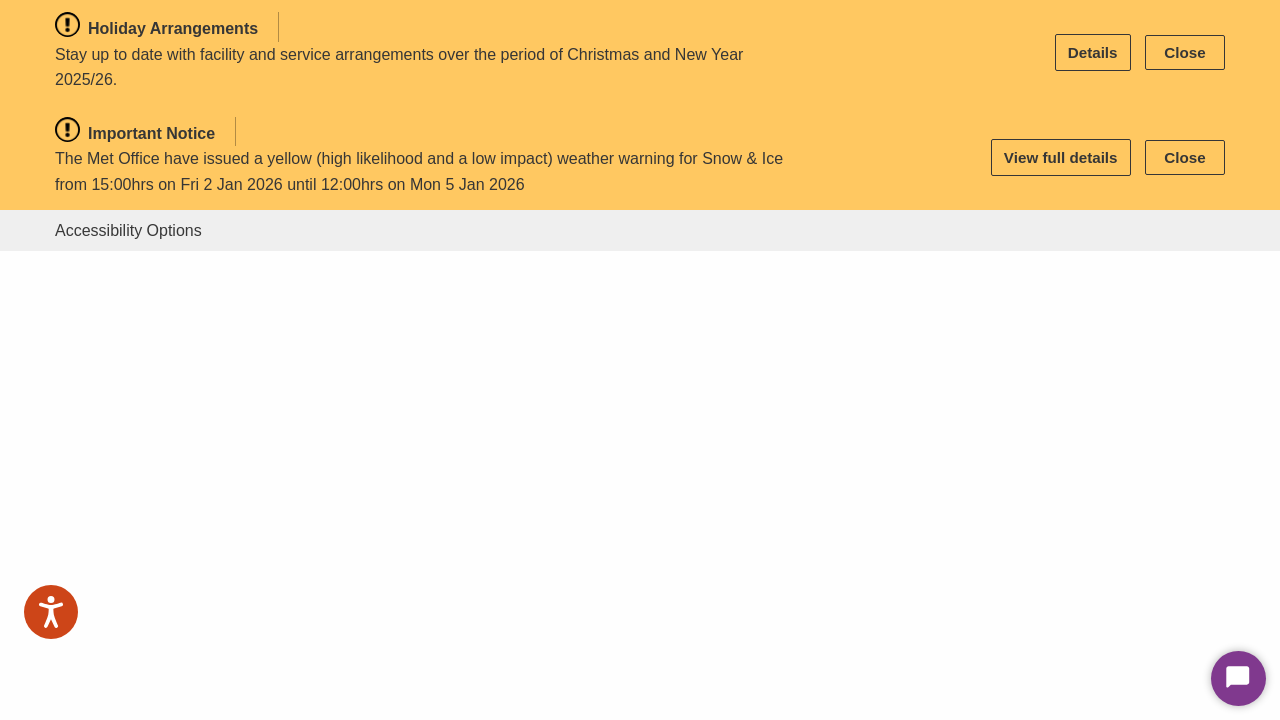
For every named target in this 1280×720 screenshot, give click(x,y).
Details (1093, 52)
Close (1184, 52)
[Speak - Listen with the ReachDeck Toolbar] (51, 612)
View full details (1061, 157)
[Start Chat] (1238, 678)
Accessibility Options (128, 230)
